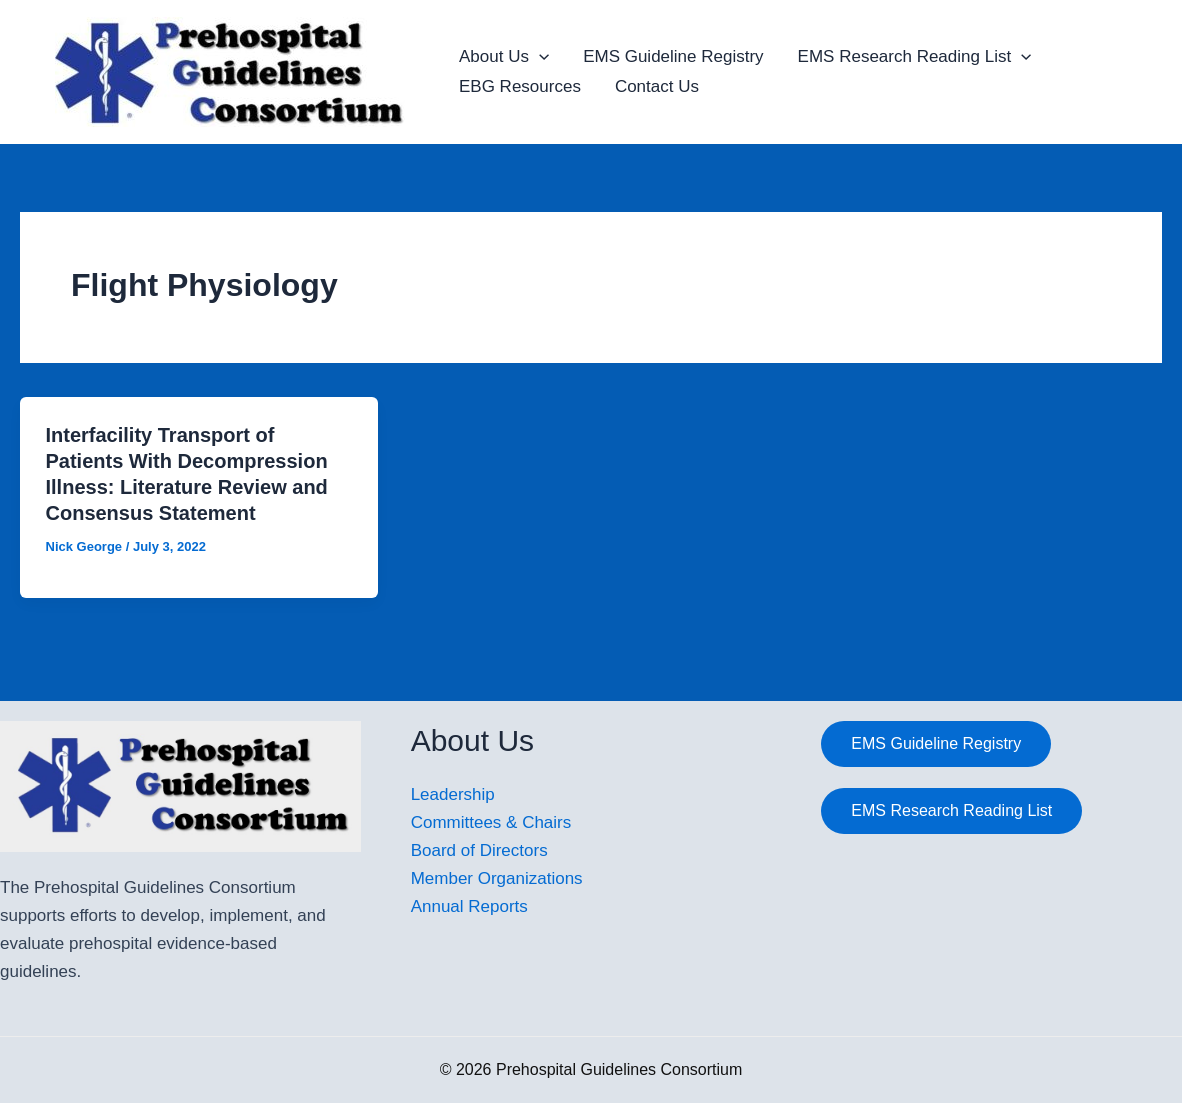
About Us (504, 57)
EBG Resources (520, 86)
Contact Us (657, 86)
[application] (539, 57)
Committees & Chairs (491, 822)
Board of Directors (479, 850)
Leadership (453, 794)
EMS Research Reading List (915, 57)
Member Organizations (497, 878)
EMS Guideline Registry (673, 56)
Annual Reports (469, 906)
